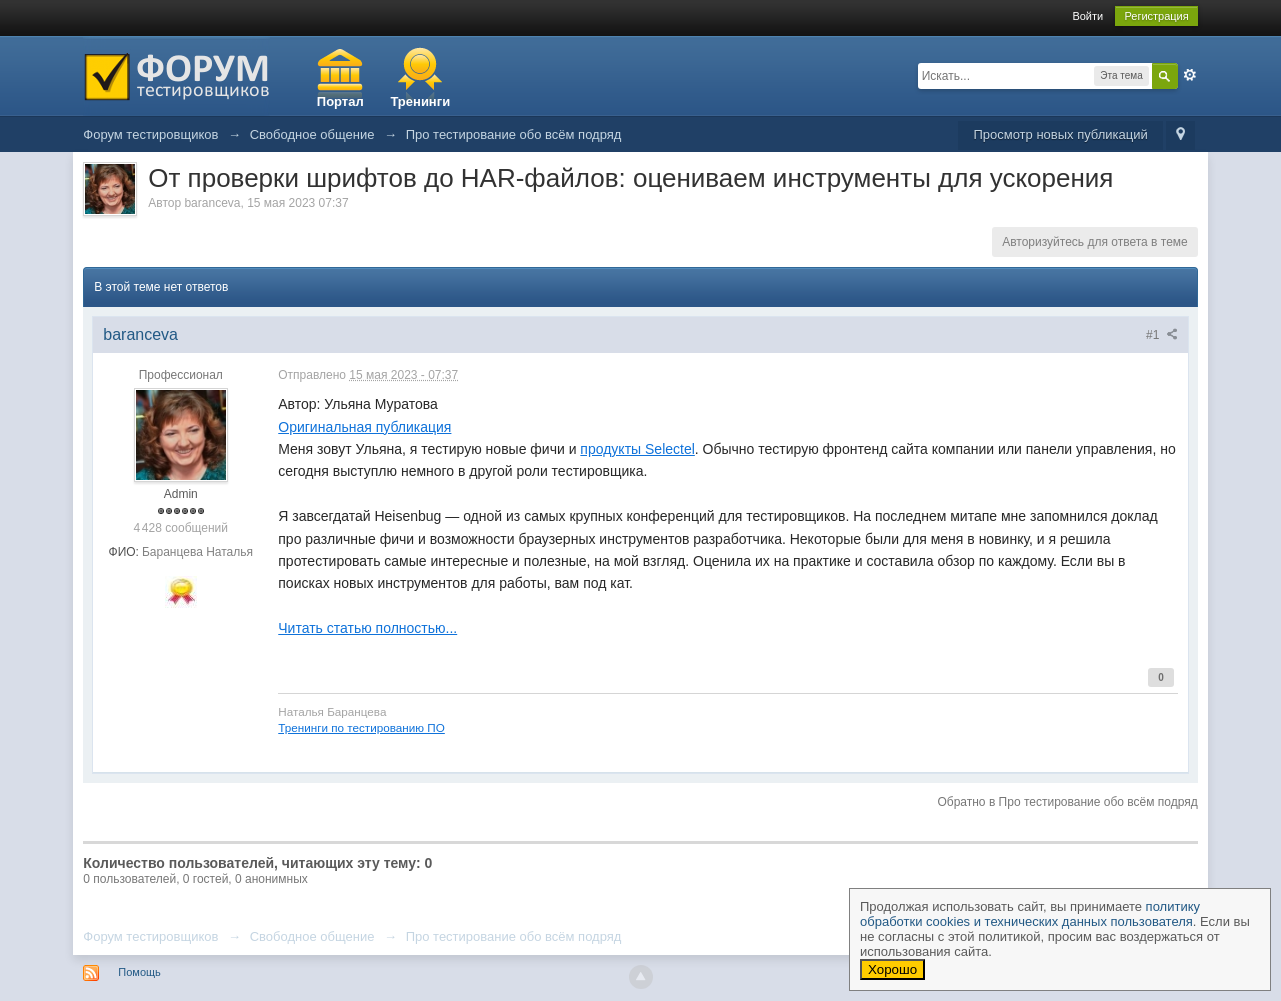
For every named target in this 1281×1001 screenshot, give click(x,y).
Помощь (139, 972)
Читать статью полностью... (367, 628)
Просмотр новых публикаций (1060, 134)
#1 (1162, 335)
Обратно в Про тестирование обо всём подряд (1067, 802)
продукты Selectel (637, 449)
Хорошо (892, 969)
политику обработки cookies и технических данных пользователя (1030, 914)
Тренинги (420, 101)
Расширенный (1190, 75)
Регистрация (1156, 16)
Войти (1087, 16)
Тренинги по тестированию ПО (361, 727)
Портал (340, 101)
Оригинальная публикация (364, 427)
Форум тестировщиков (150, 936)
